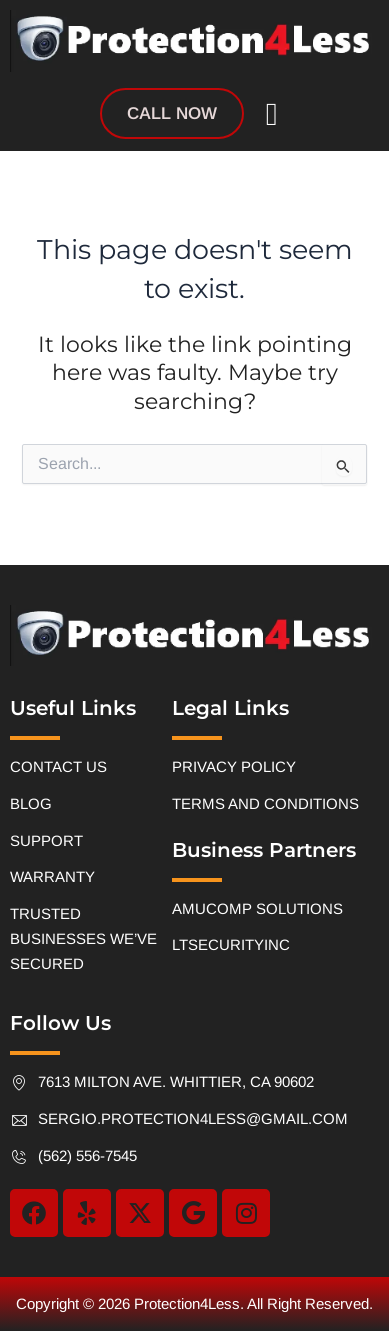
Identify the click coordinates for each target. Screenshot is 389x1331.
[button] (271, 114)
